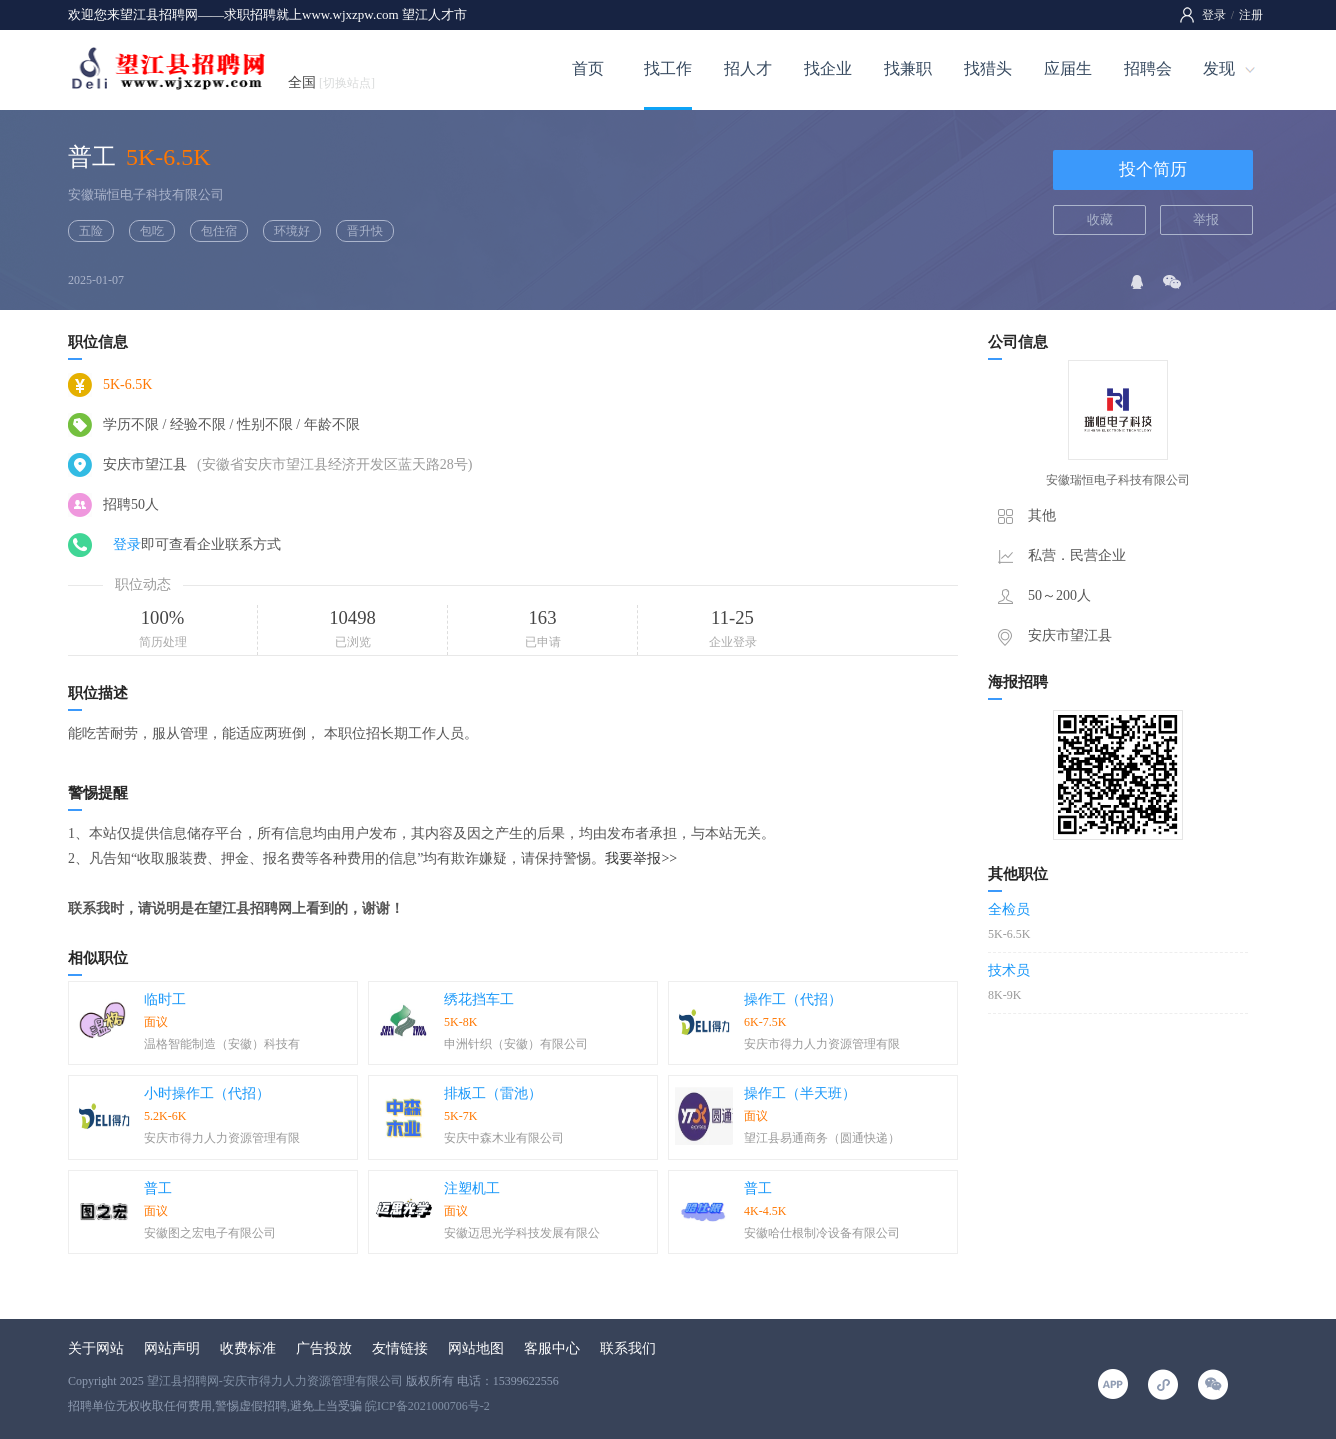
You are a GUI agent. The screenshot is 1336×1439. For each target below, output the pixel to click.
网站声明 (172, 1348)
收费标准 (248, 1348)
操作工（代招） (793, 999)
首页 (588, 68)
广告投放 (324, 1348)
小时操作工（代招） (207, 1093)
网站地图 (476, 1348)
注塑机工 (472, 1188)
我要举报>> (641, 858)
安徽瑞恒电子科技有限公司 (146, 194)
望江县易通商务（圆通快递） (822, 1138)
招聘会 (1148, 68)
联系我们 (628, 1348)
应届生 (1068, 68)
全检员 (1009, 909)
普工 (158, 1188)
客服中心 (552, 1348)
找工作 (668, 68)
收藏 (1100, 219)
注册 (1251, 15)
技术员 (1009, 970)
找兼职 (908, 68)
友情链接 (400, 1348)
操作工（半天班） (800, 1093)
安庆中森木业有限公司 (504, 1138)
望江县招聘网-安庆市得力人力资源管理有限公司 (275, 1381)
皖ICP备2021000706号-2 (427, 1406)
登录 (1214, 15)
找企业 (828, 68)
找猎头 (988, 68)
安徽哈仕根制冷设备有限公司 (822, 1233)
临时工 (165, 999)
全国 (331, 82)
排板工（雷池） (493, 1093)
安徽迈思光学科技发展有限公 (522, 1233)
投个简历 (1153, 169)
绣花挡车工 (479, 999)
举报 (1206, 219)
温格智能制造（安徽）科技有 (222, 1044)
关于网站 (96, 1348)
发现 (1219, 68)
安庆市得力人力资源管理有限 (822, 1044)
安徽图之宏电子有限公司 (210, 1233)
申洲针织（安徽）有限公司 (516, 1044)
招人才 (748, 68)
